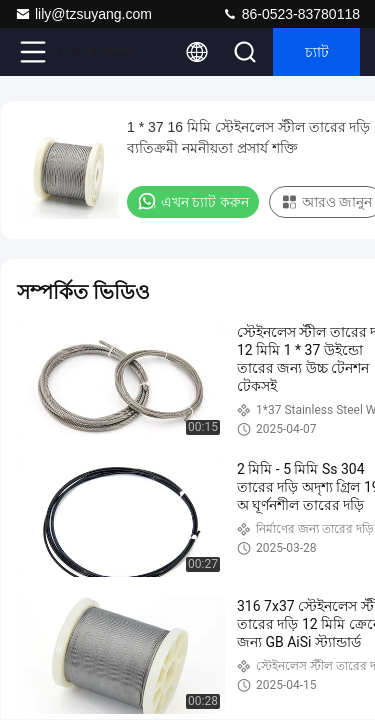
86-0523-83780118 (291, 14)
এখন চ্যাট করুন (193, 201)
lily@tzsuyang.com (83, 14)
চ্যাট (317, 52)
